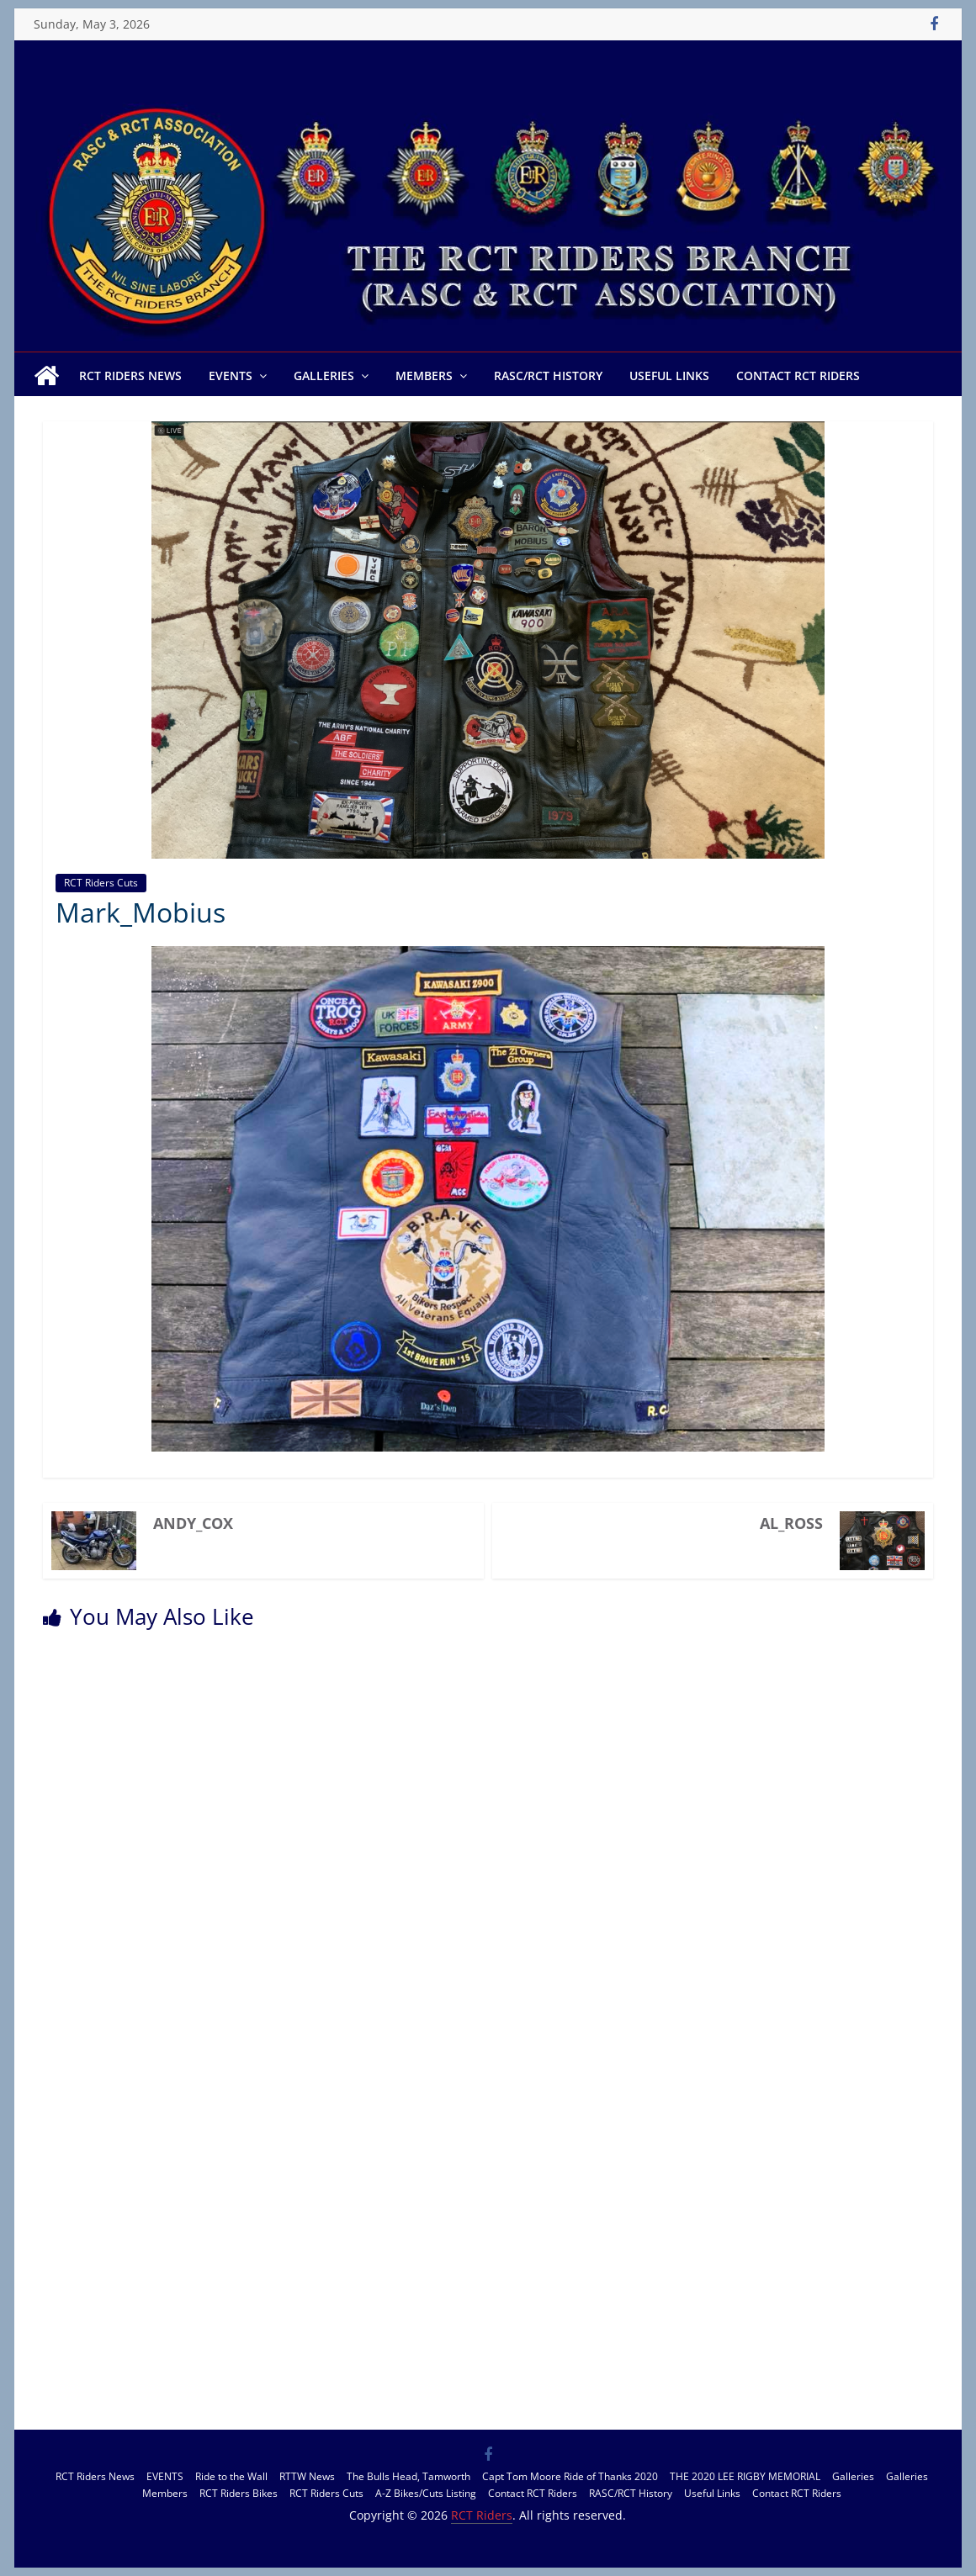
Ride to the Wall (231, 2476)
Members (424, 375)
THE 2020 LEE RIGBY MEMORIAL (745, 2476)
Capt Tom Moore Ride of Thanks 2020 (570, 2476)
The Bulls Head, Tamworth (408, 2476)
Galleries (324, 375)
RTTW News (307, 2476)
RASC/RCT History (548, 375)
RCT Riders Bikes (238, 2493)
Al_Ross (791, 1523)
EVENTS (230, 375)
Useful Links (669, 375)
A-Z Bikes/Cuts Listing (425, 2493)
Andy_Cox (193, 1523)
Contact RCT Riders (798, 375)
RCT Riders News (130, 375)
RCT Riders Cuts (101, 882)
